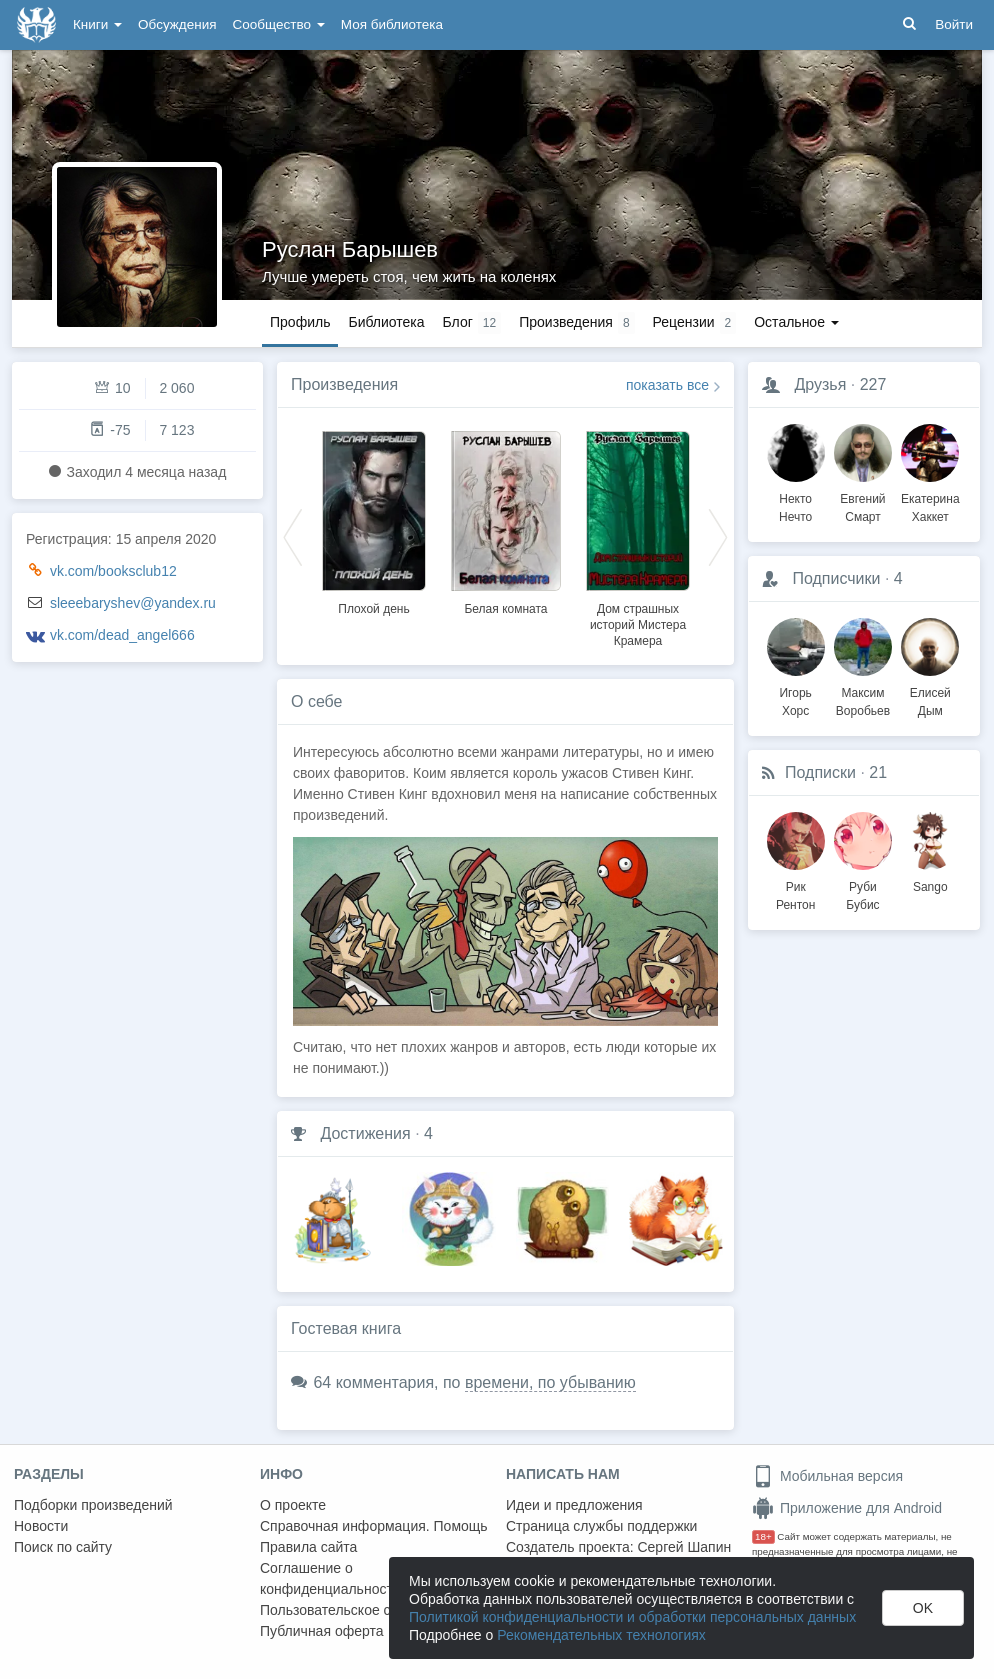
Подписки (820, 772)
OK (923, 1608)
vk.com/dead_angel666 (122, 635)
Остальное (796, 322)
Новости (41, 1526)
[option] (374, 520)
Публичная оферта (322, 1631)
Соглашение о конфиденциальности (330, 1578)
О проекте (293, 1505)
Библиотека (386, 322)
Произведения (344, 384)
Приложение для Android (847, 1508)
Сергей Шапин (684, 1547)
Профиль (300, 322)
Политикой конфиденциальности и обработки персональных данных (632, 1617)
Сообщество (279, 24)
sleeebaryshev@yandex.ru (133, 603)
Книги (97, 24)
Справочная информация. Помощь (374, 1526)
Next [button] (718, 536)
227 (873, 384)
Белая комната (505, 609)
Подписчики (836, 578)
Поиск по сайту (63, 1547)
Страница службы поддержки (601, 1526)
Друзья (820, 384)
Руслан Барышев (350, 249)
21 (878, 772)
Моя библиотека (392, 24)
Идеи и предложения (574, 1505)
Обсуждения (177, 24)
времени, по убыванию (550, 1382)
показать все (667, 385)
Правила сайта (308, 1547)
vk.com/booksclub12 (113, 571)
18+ (763, 1536)
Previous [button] (293, 536)
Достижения (365, 1133)
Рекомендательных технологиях (601, 1635)
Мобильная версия (827, 1476)
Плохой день (373, 609)
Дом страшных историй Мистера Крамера (638, 625)
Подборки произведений (93, 1505)
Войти (954, 24)
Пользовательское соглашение (361, 1610)
